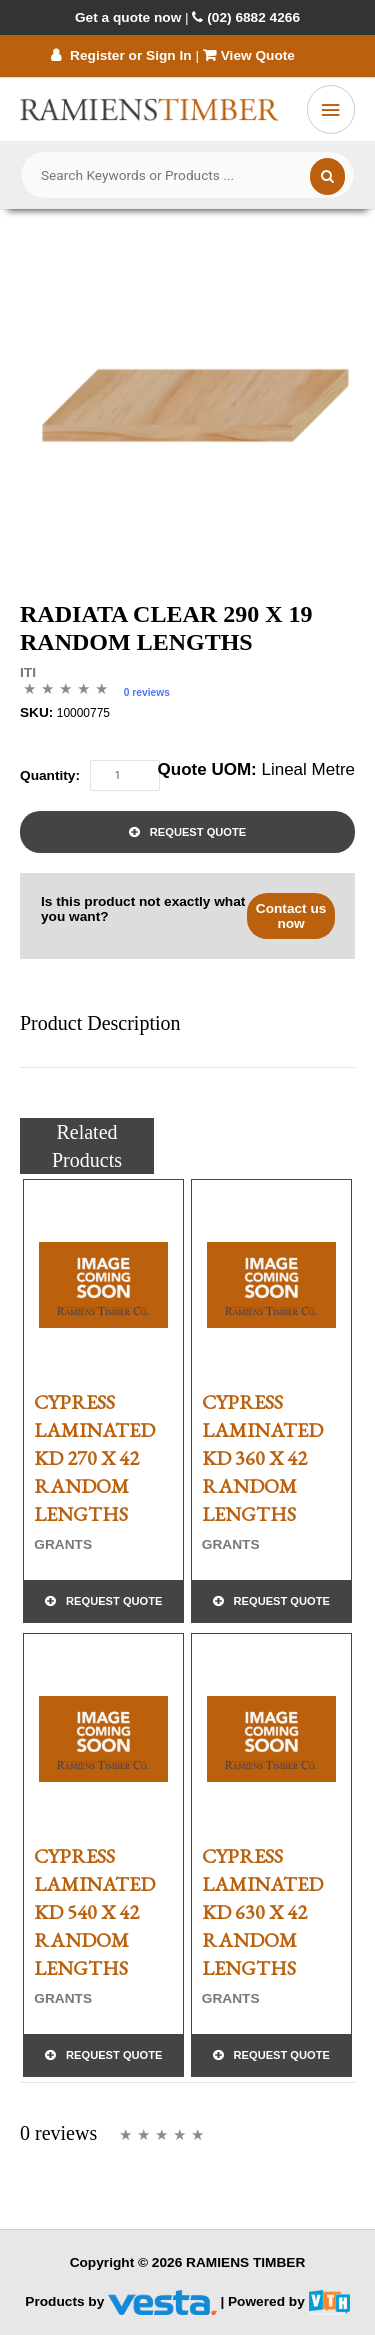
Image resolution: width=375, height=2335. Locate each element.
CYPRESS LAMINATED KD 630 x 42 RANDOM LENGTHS (262, 1912)
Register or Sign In (121, 55)
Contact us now (291, 916)
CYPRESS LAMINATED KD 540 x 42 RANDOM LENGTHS (94, 1912)
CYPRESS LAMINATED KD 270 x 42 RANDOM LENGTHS (94, 1458)
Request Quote (198, 832)
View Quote (251, 55)
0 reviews (147, 692)
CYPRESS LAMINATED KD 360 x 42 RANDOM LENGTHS (262, 1458)
